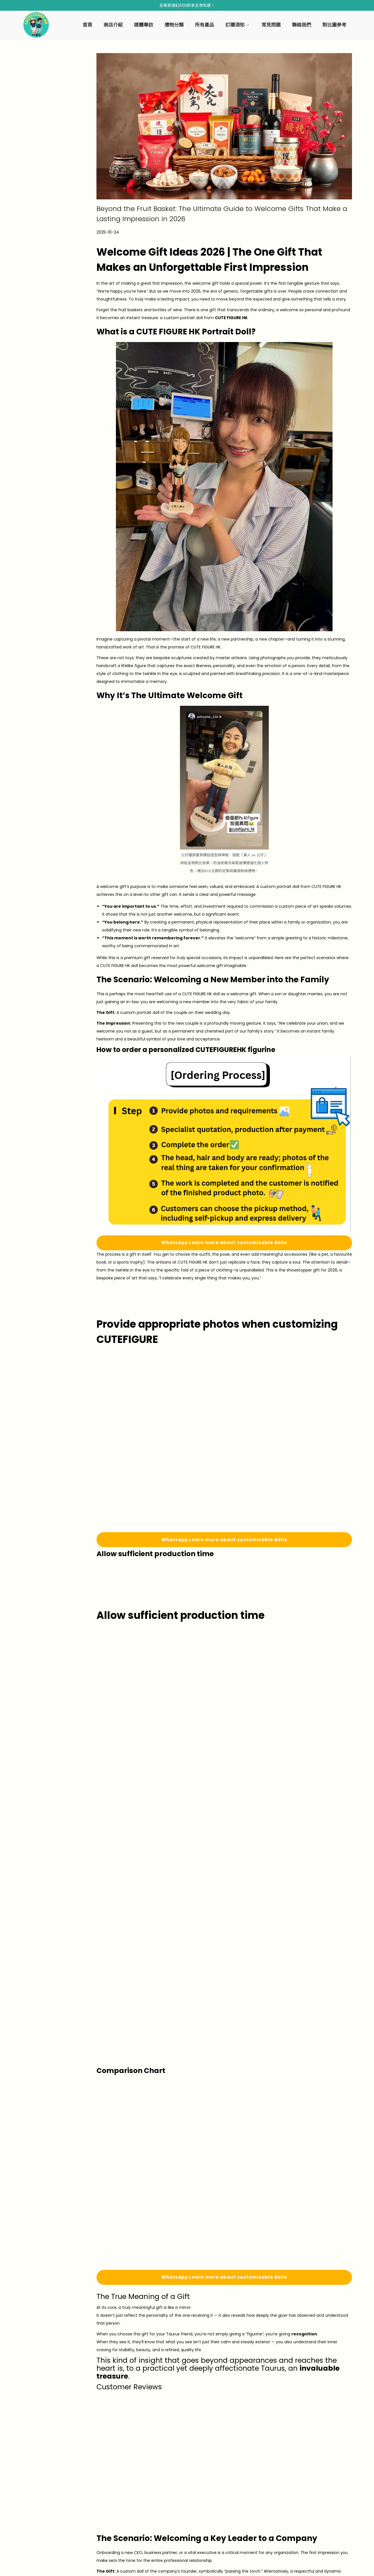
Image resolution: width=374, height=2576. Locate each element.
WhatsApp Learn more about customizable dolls (224, 1242)
